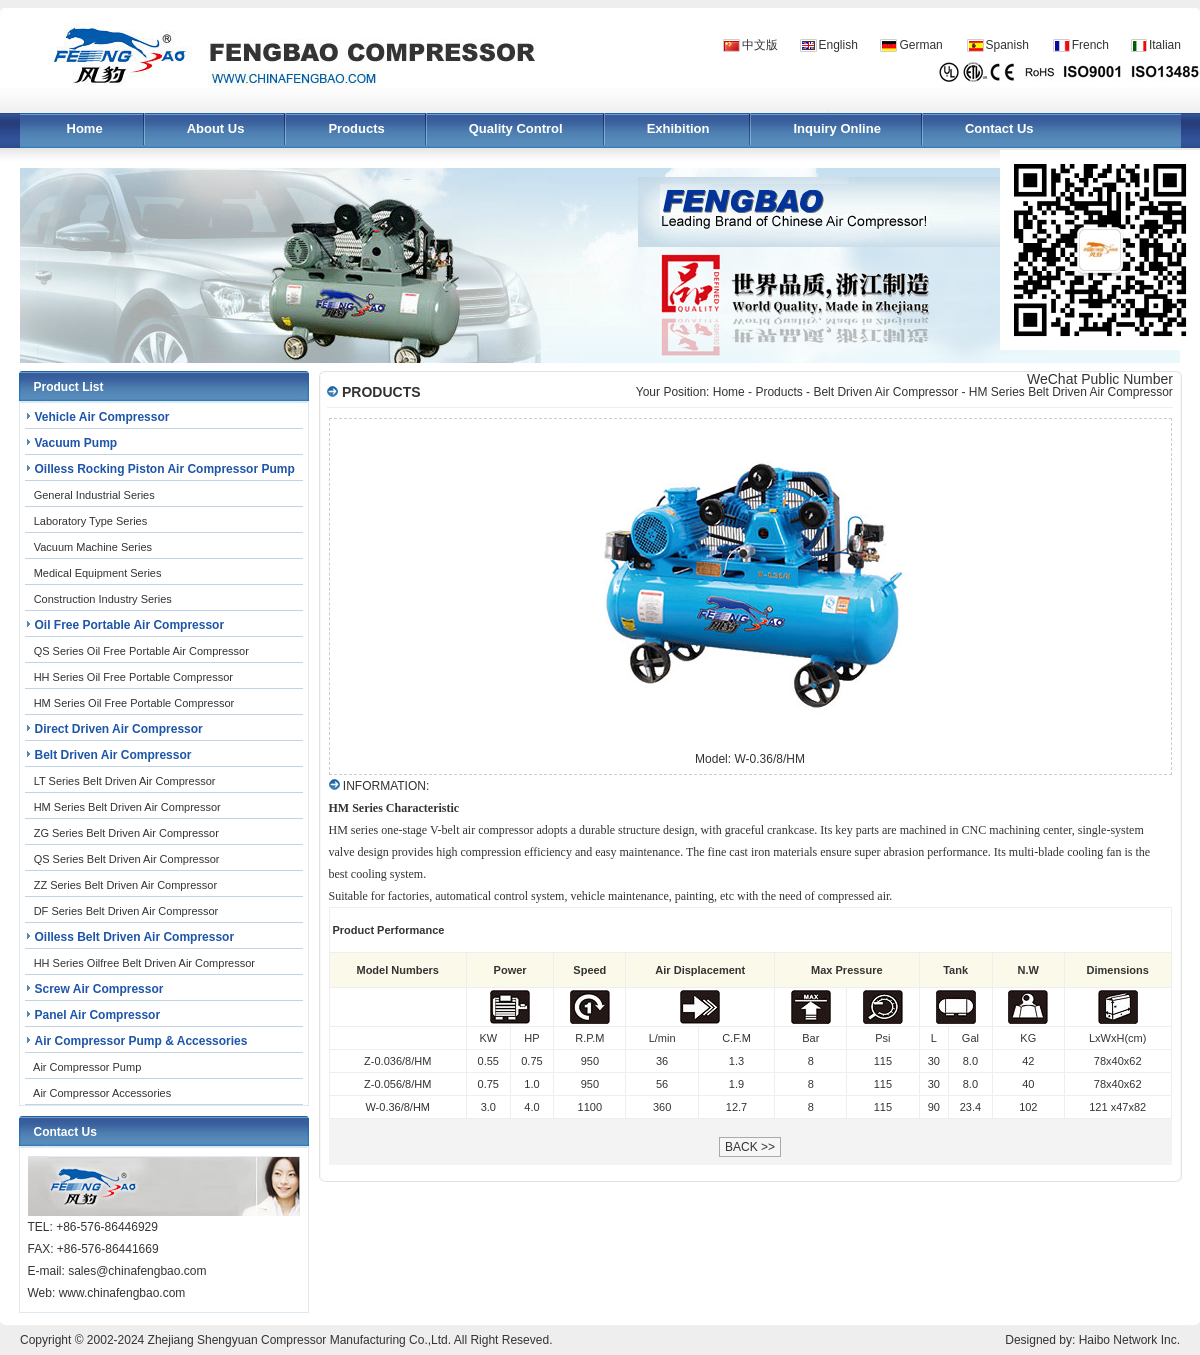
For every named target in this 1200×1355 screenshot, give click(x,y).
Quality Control (516, 128)
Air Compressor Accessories (102, 1093)
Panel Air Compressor (98, 1015)
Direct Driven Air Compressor (119, 729)
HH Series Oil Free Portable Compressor (133, 677)
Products (356, 128)
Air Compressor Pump (87, 1067)
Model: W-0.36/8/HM (750, 759)
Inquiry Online (836, 128)
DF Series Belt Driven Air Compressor (126, 911)
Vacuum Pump (76, 443)
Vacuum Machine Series (93, 547)
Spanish (1007, 45)
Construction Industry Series (103, 599)
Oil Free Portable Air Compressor (130, 625)
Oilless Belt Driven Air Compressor (135, 937)
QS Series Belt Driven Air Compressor (127, 859)
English (838, 45)
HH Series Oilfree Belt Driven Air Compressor (144, 963)
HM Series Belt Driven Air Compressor (127, 807)
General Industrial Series (94, 495)
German (920, 45)
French (1090, 45)
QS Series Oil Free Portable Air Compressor (141, 651)
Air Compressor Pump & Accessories (141, 1041)
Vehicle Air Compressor (102, 417)
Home (85, 128)
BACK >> (750, 1147)
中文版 (760, 45)
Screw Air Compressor (99, 989)
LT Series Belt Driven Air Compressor (125, 781)
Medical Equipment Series (98, 573)
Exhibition (678, 128)
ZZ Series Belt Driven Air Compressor (125, 885)
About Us (216, 128)
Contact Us (999, 128)
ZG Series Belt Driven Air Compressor (126, 833)
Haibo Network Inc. (1129, 1340)
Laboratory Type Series (91, 521)
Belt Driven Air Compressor (113, 755)
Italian (1165, 45)
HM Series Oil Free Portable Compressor (134, 703)
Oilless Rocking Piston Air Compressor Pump (165, 469)
